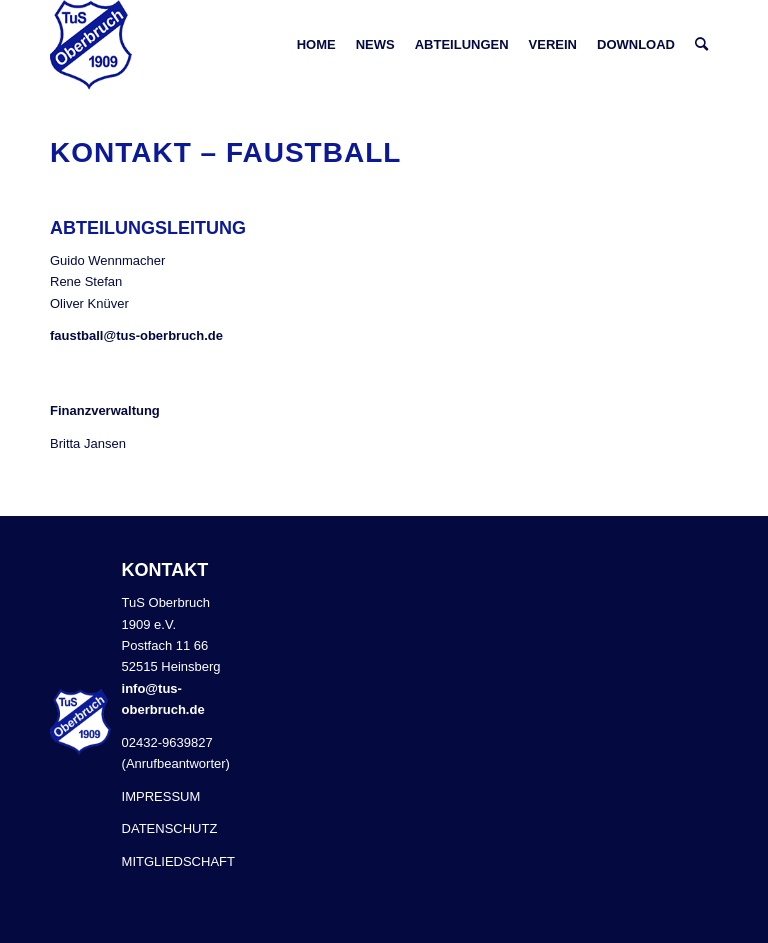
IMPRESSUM (161, 796)
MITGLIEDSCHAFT (178, 861)
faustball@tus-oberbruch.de (136, 335)
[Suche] (701, 45)
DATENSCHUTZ (170, 828)
